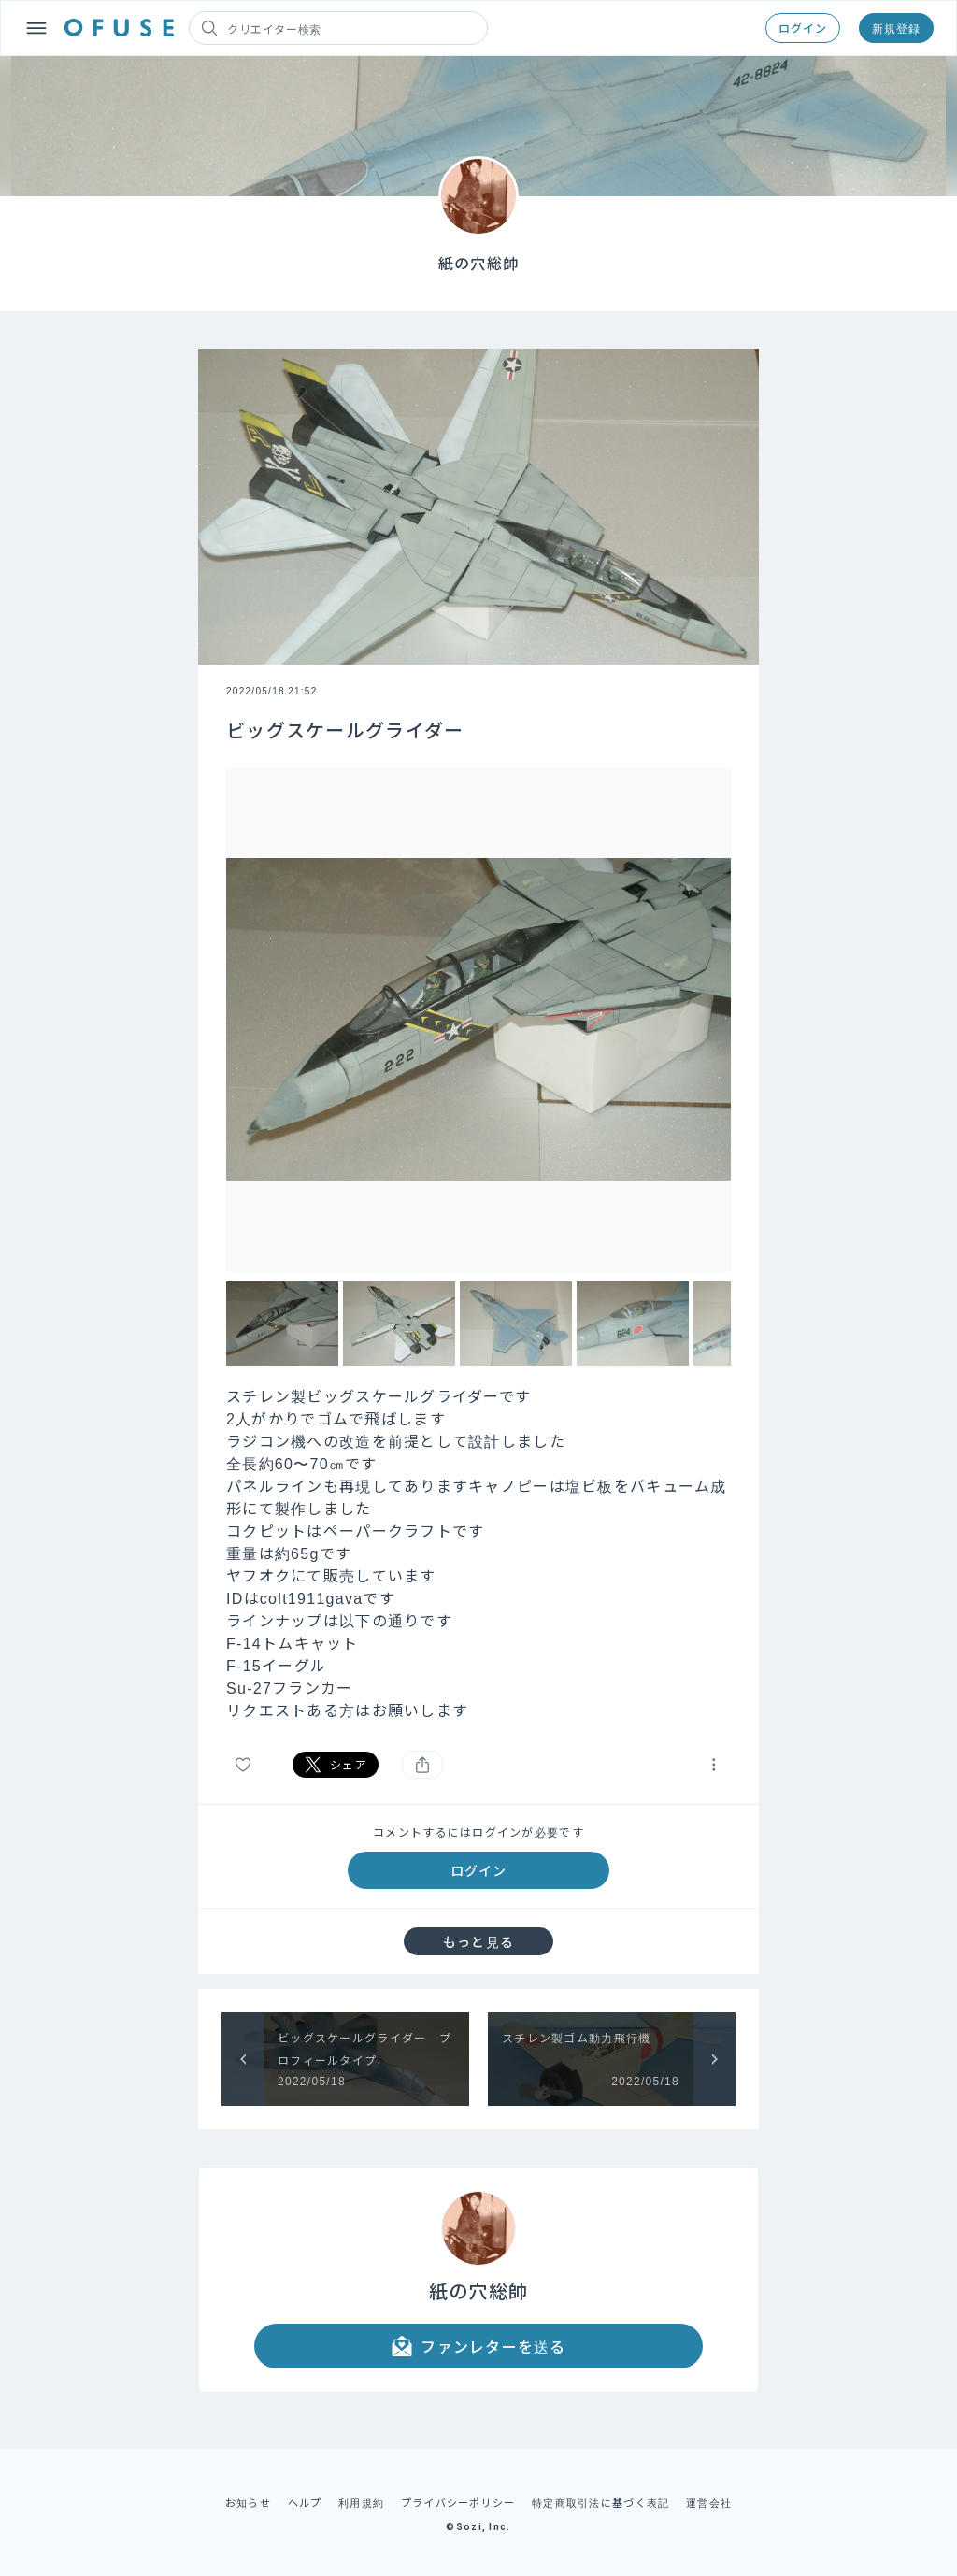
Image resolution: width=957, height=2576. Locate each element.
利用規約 (361, 2502)
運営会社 (709, 2502)
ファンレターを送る (478, 2346)
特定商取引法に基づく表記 (600, 2502)
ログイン (802, 28)
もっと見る (478, 1941)
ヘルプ (305, 2502)
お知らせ (248, 2502)
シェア (335, 1764)
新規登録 (896, 28)
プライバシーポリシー (458, 2502)
